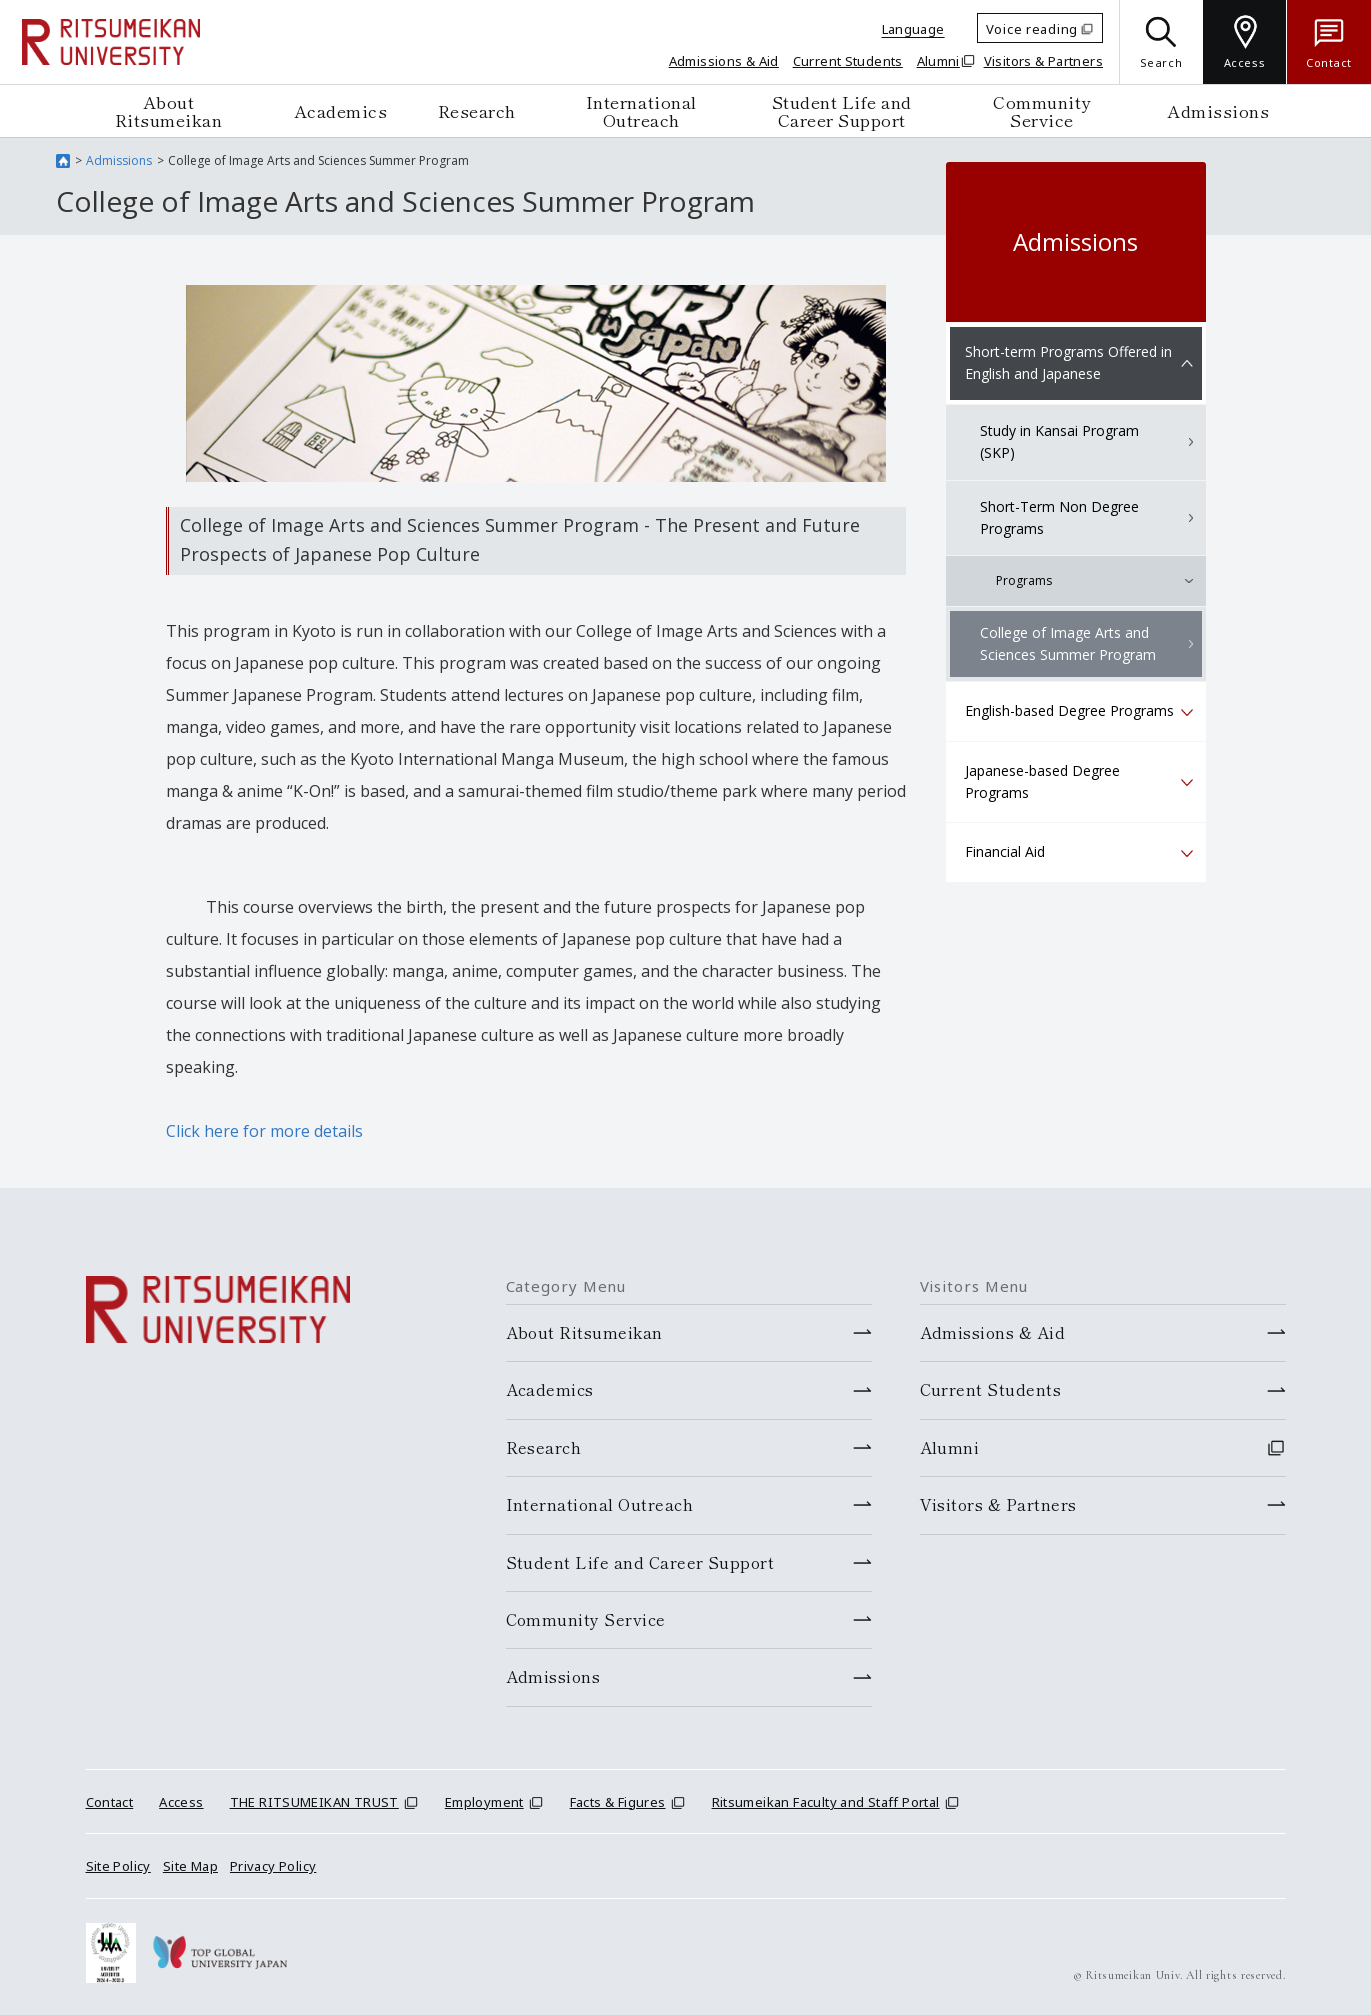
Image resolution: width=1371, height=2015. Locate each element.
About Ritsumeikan (169, 110)
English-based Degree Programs (1069, 710)
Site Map (190, 1866)
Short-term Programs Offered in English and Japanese (1068, 362)
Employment (484, 1802)
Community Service (1042, 110)
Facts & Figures (618, 1802)
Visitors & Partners (1043, 61)
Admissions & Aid (724, 61)
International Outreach (641, 110)
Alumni (938, 61)
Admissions (1218, 110)
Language (913, 29)
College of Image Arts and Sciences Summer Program (1068, 643)
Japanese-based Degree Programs (1042, 781)
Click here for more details (264, 1131)
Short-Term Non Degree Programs (1059, 517)
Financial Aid (1005, 851)
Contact (110, 1802)
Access (181, 1802)
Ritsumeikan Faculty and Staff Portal (826, 1802)
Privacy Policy (273, 1866)
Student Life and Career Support (842, 110)
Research (477, 110)
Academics (341, 110)
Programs (1024, 580)
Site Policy (118, 1866)
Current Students (848, 61)
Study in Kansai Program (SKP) (1059, 441)
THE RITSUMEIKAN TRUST (314, 1802)
